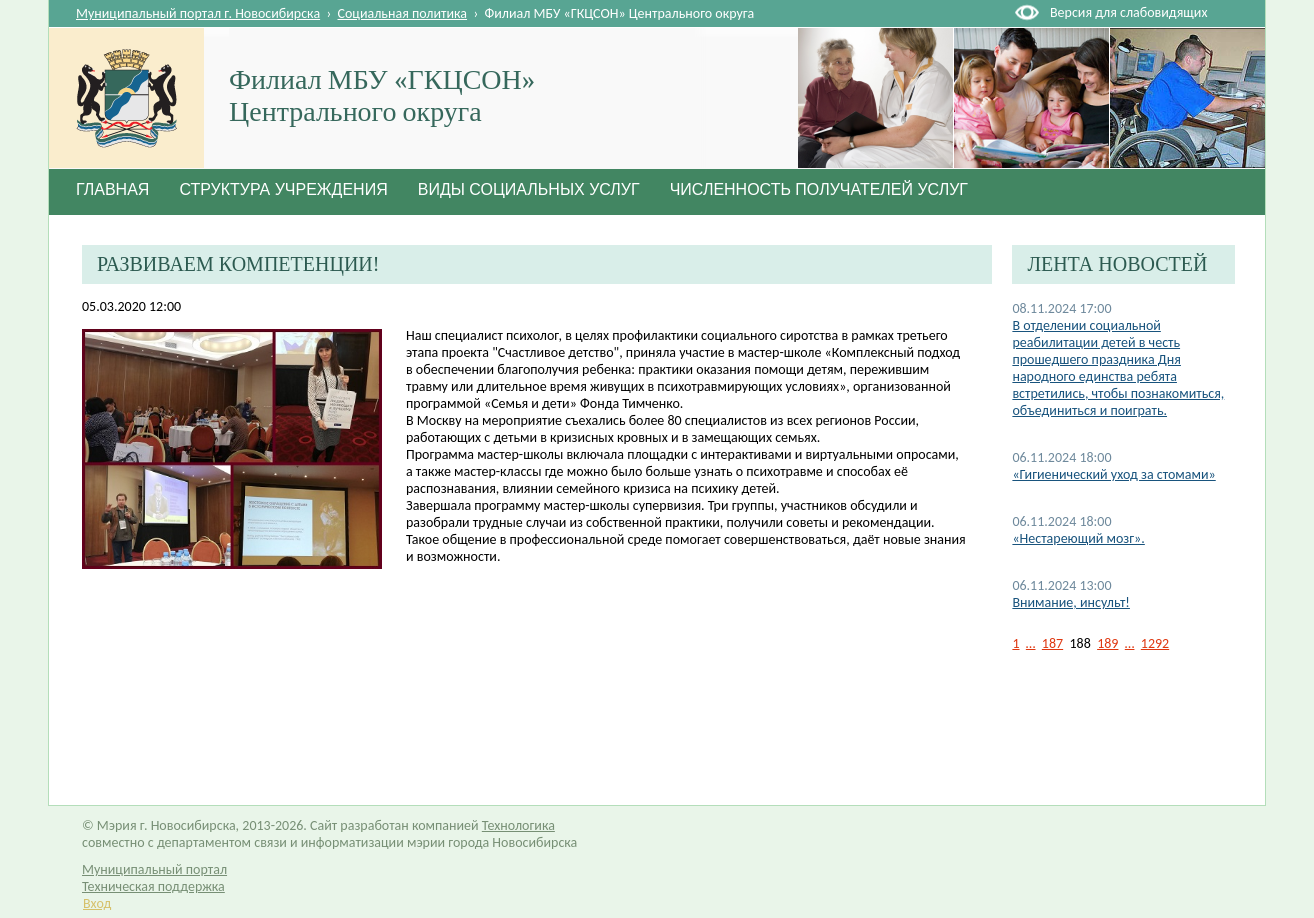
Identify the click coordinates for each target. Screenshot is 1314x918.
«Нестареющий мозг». (1078, 538)
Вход (97, 903)
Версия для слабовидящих (1128, 12)
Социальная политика (403, 13)
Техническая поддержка (153, 886)
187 (1052, 643)
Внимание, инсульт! (1071, 602)
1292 (1155, 643)
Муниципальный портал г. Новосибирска (198, 13)
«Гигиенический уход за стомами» (1113, 474)
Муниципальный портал (154, 869)
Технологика (518, 825)
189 (1107, 643)
